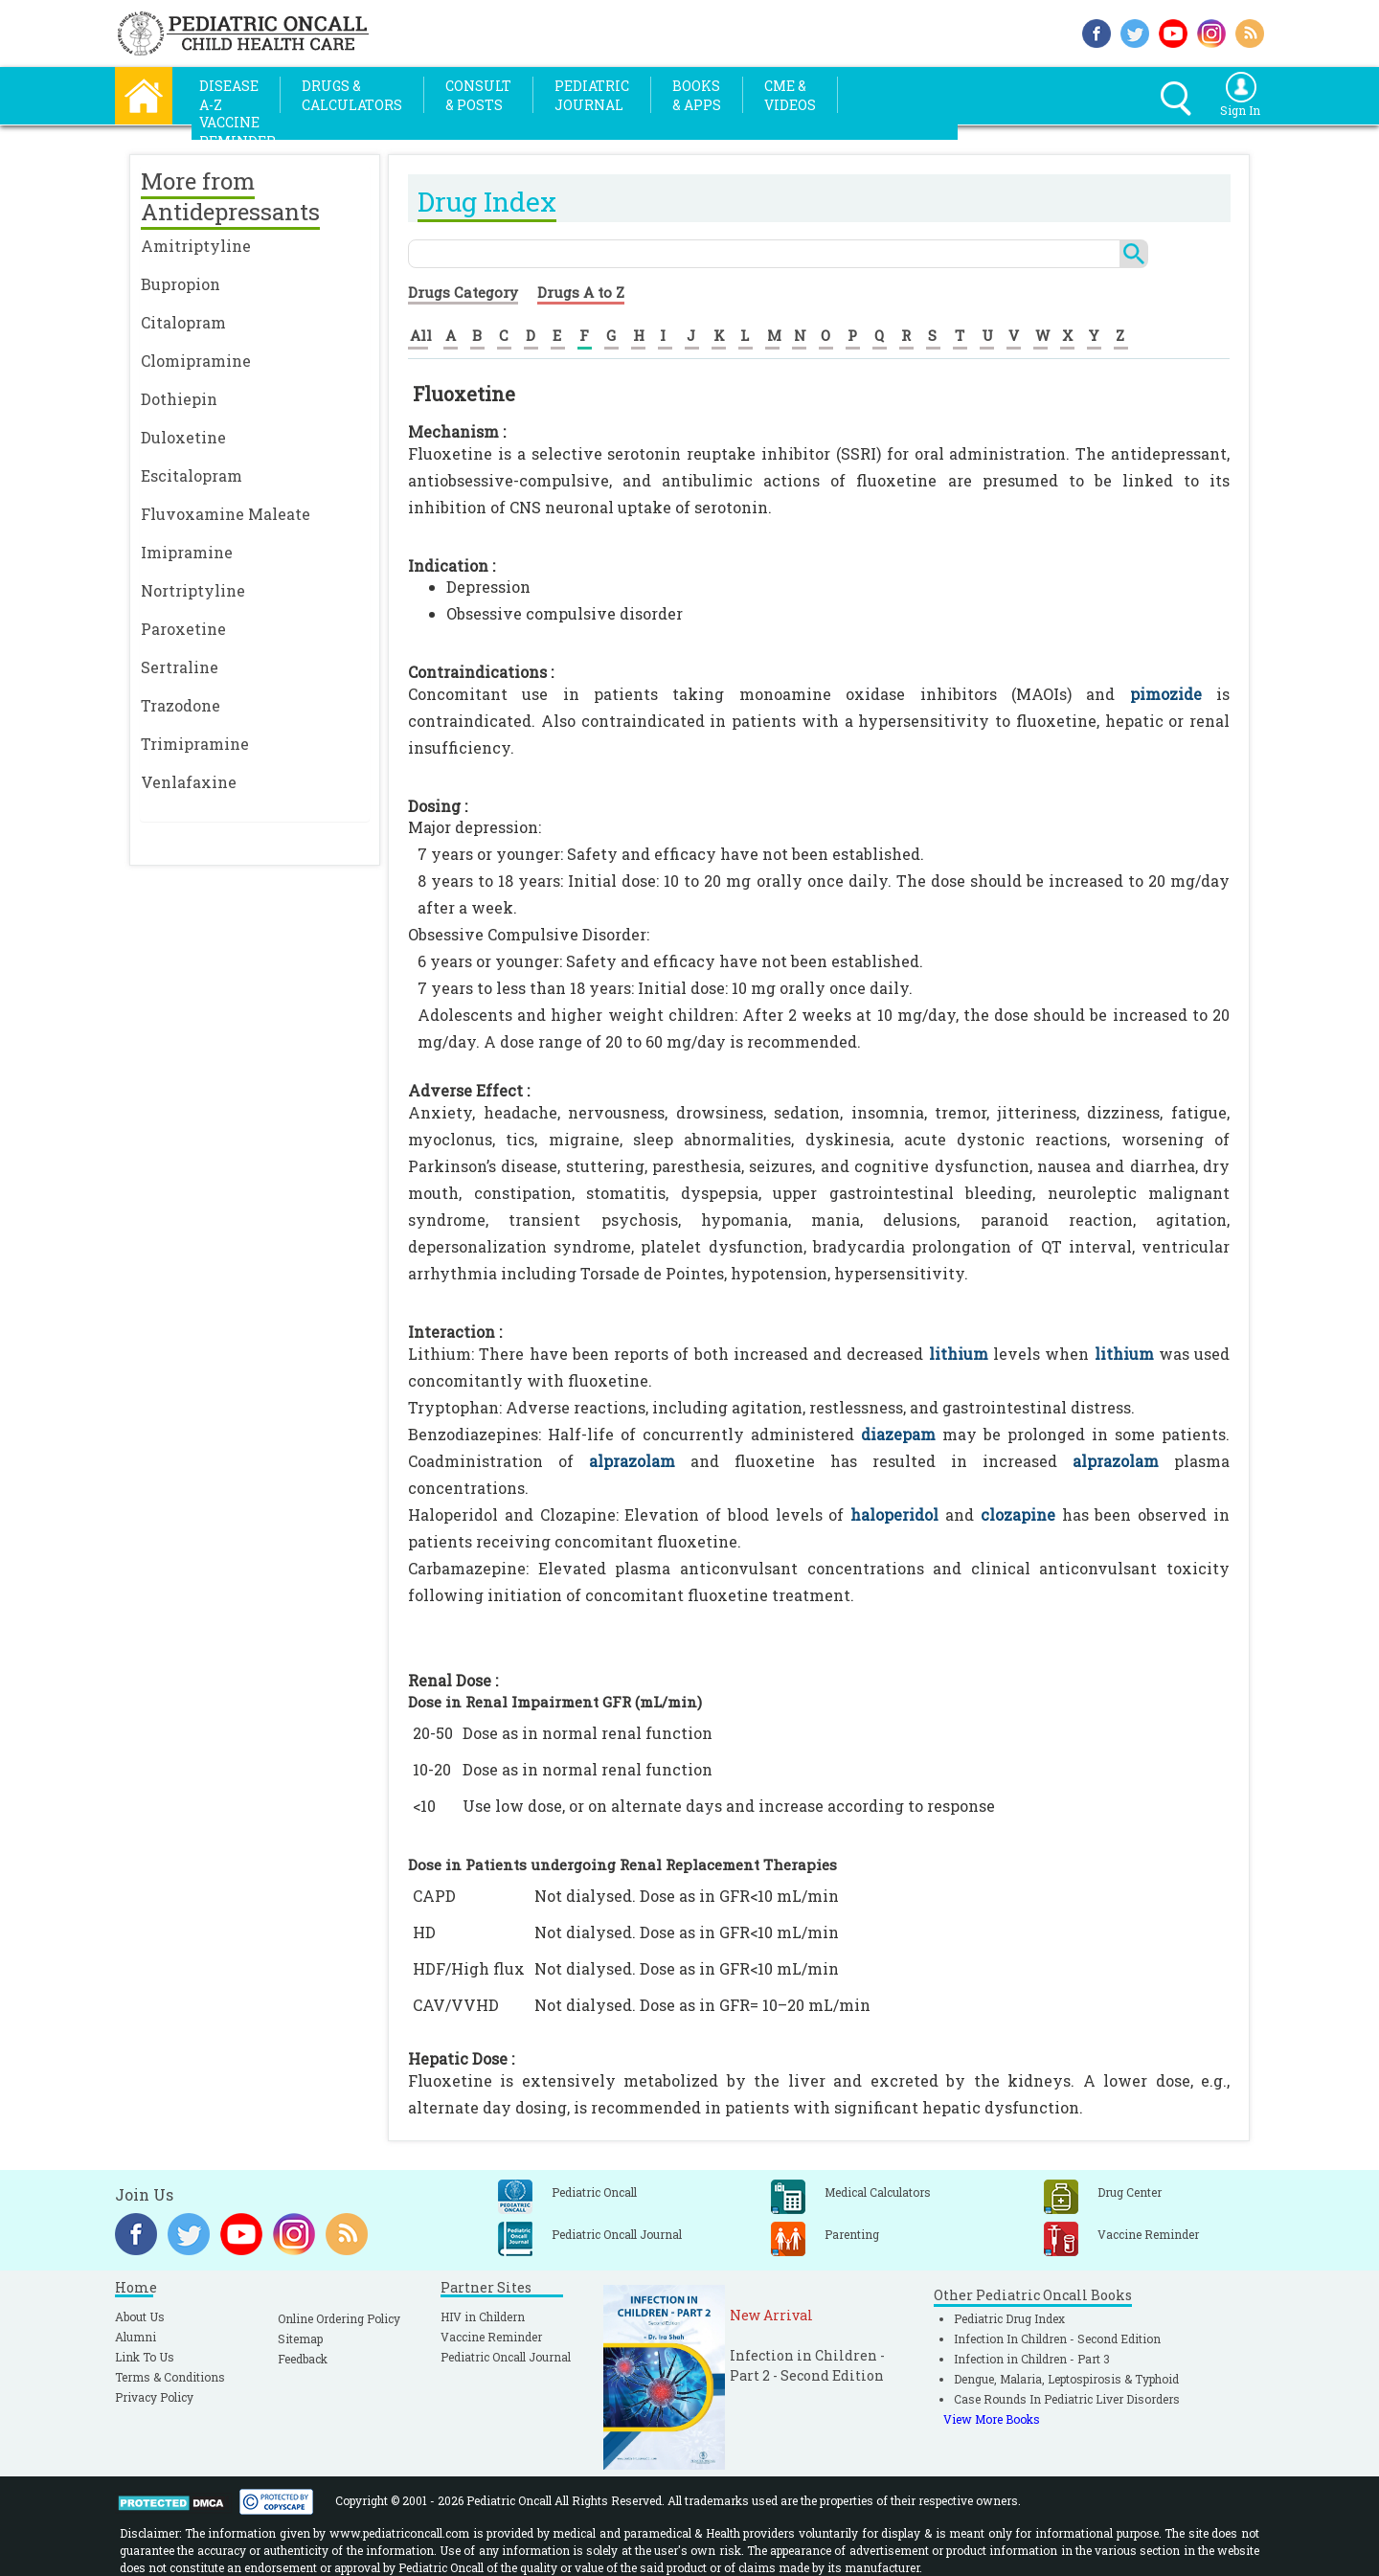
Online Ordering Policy (339, 2318)
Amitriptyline (196, 246)
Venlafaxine (189, 782)
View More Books (991, 2419)
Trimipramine (195, 744)
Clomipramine (196, 360)
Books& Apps (696, 95)
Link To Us (144, 2356)
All (421, 335)
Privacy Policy (154, 2397)
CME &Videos (790, 95)
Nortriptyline (193, 590)
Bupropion (180, 284)
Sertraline (179, 667)
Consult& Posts (478, 95)
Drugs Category (463, 292)
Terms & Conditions (170, 2376)
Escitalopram (191, 475)
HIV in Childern (483, 2316)
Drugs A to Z (580, 292)
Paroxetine (183, 629)
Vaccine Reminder (491, 2336)
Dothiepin (179, 399)
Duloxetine (183, 437)
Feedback (303, 2358)
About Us (140, 2316)
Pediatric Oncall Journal (506, 2356)
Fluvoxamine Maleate (225, 514)
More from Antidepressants (230, 196)
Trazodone (180, 705)
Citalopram (183, 322)
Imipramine (187, 552)
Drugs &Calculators (352, 95)
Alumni (135, 2336)
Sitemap (300, 2338)
